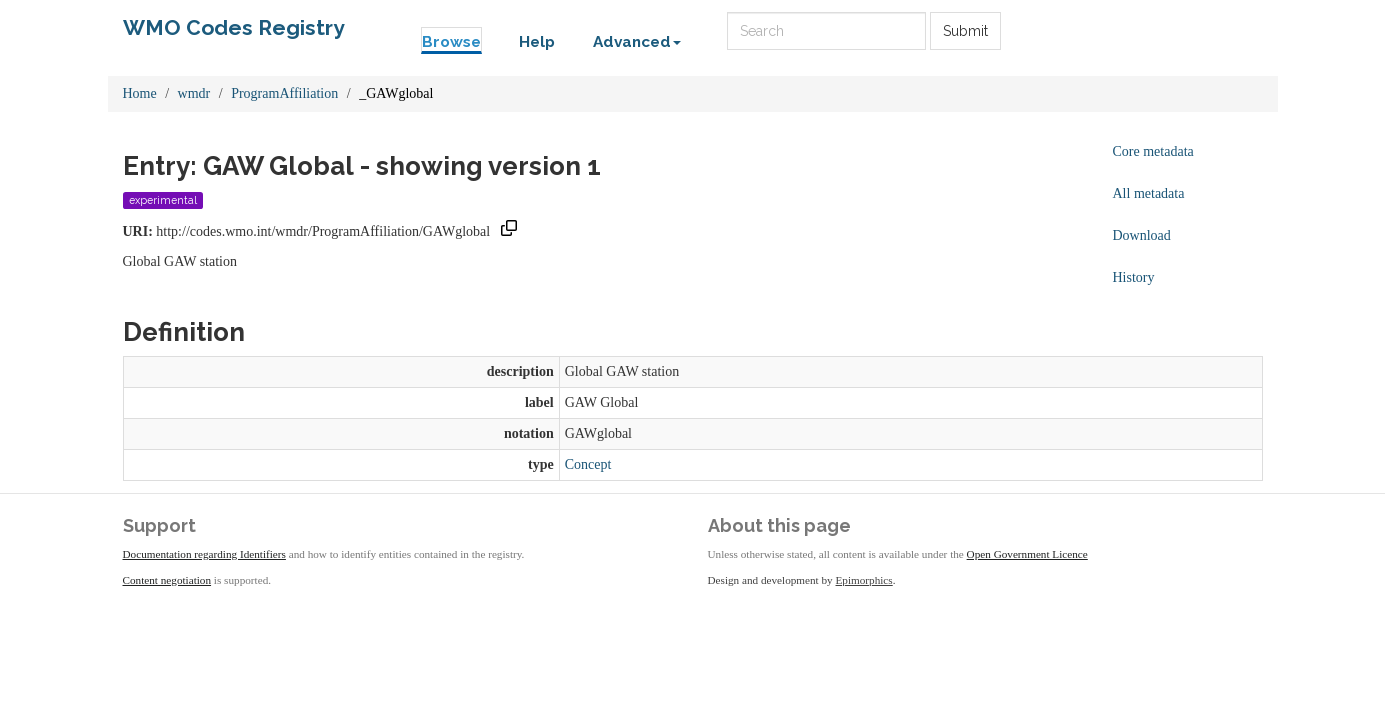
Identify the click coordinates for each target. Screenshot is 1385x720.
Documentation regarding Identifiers (204, 554)
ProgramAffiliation (284, 93)
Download (1142, 235)
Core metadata (1153, 151)
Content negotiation (167, 580)
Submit (965, 31)
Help (537, 42)
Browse (451, 42)
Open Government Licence (1027, 554)
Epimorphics (864, 580)
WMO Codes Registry (234, 27)
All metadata (1149, 193)
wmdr (194, 93)
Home (140, 93)
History (1134, 277)
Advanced (637, 42)
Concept (588, 464)
